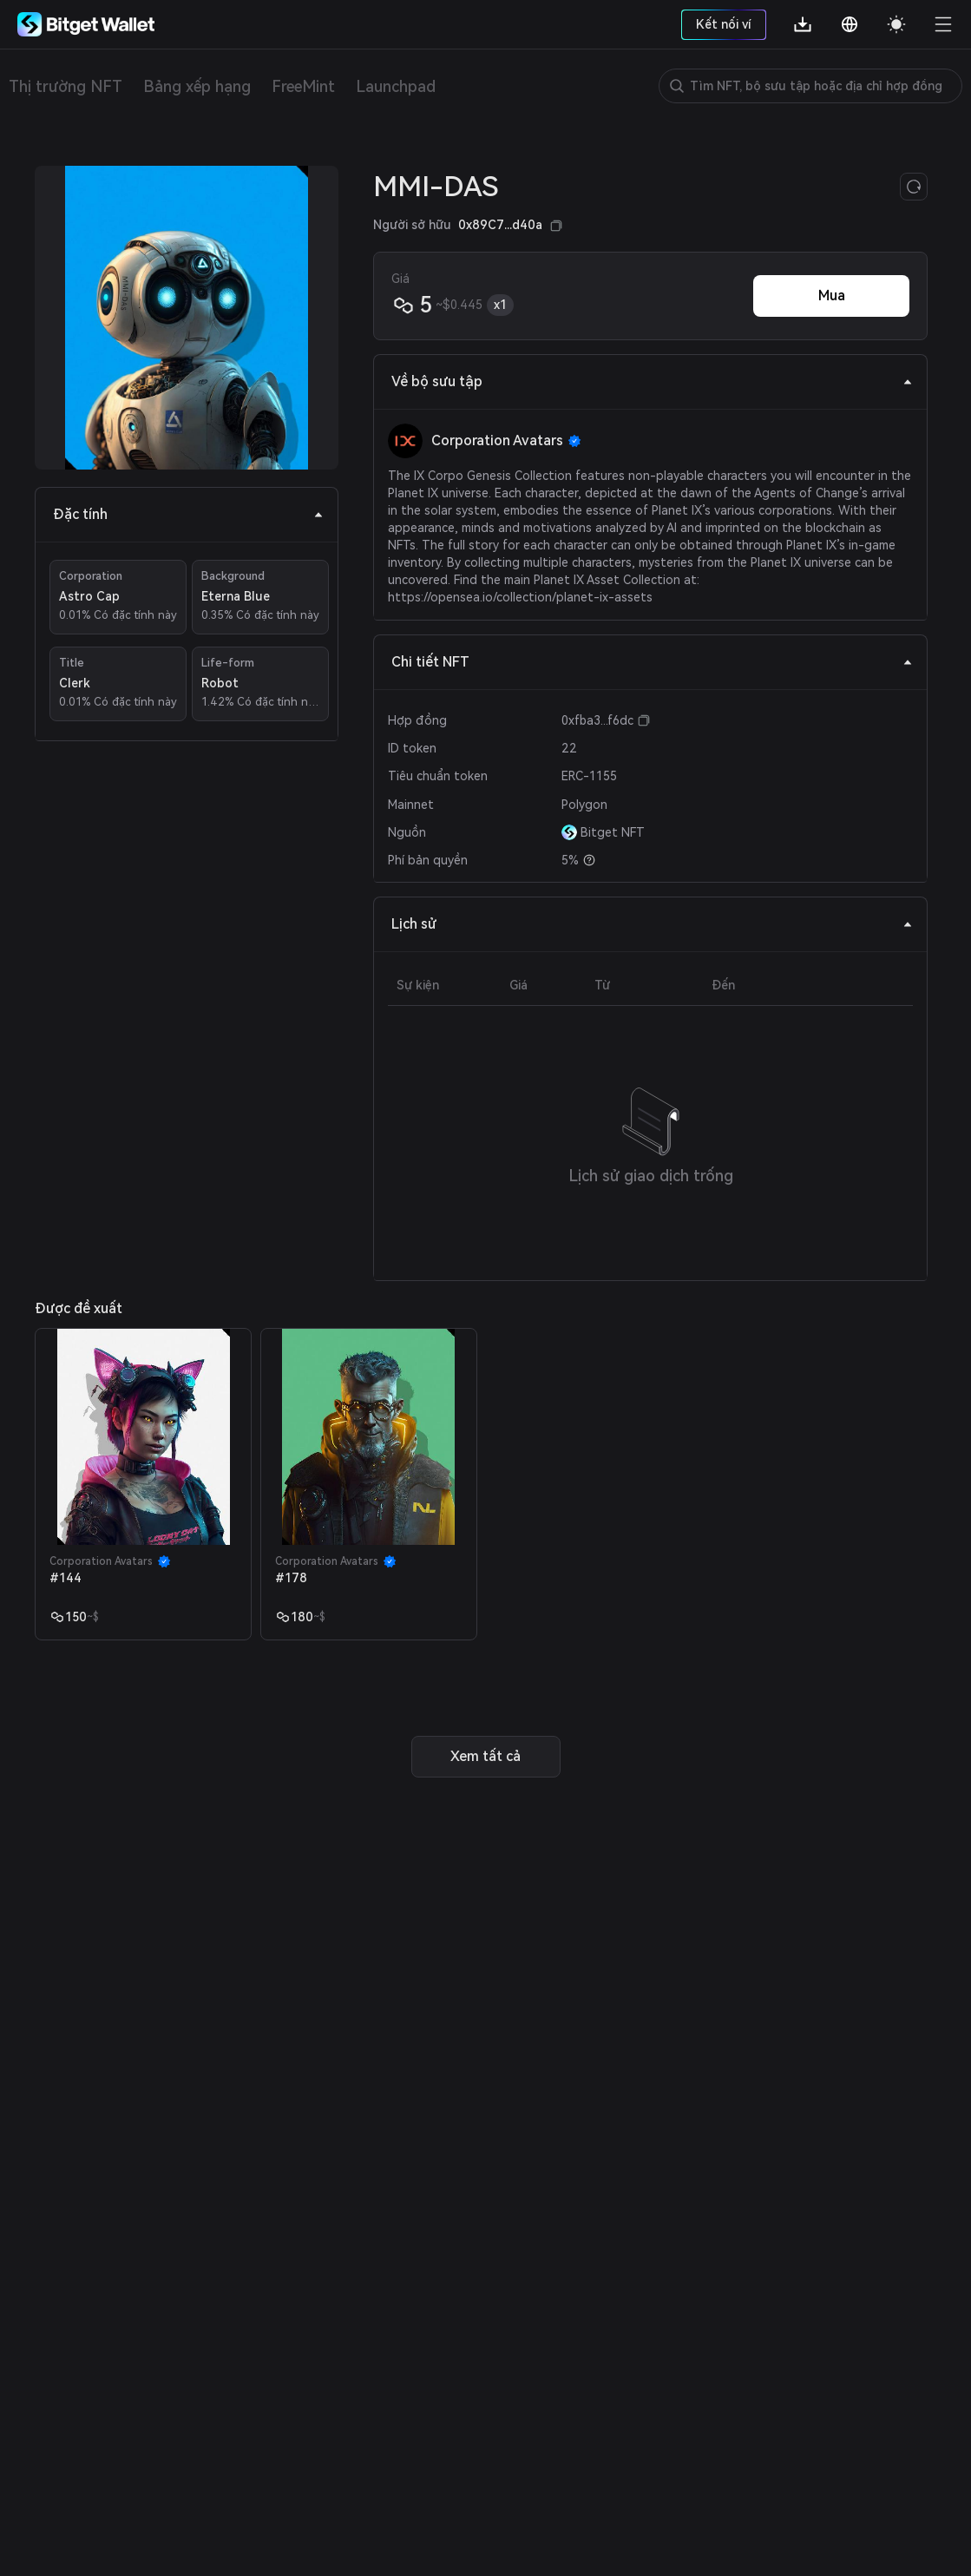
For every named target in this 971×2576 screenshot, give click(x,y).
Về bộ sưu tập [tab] (652, 381)
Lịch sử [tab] (652, 924)
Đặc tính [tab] (188, 514)
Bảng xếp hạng (197, 86)
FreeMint (303, 86)
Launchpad (396, 86)
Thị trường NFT (65, 86)
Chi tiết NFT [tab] (652, 662)
